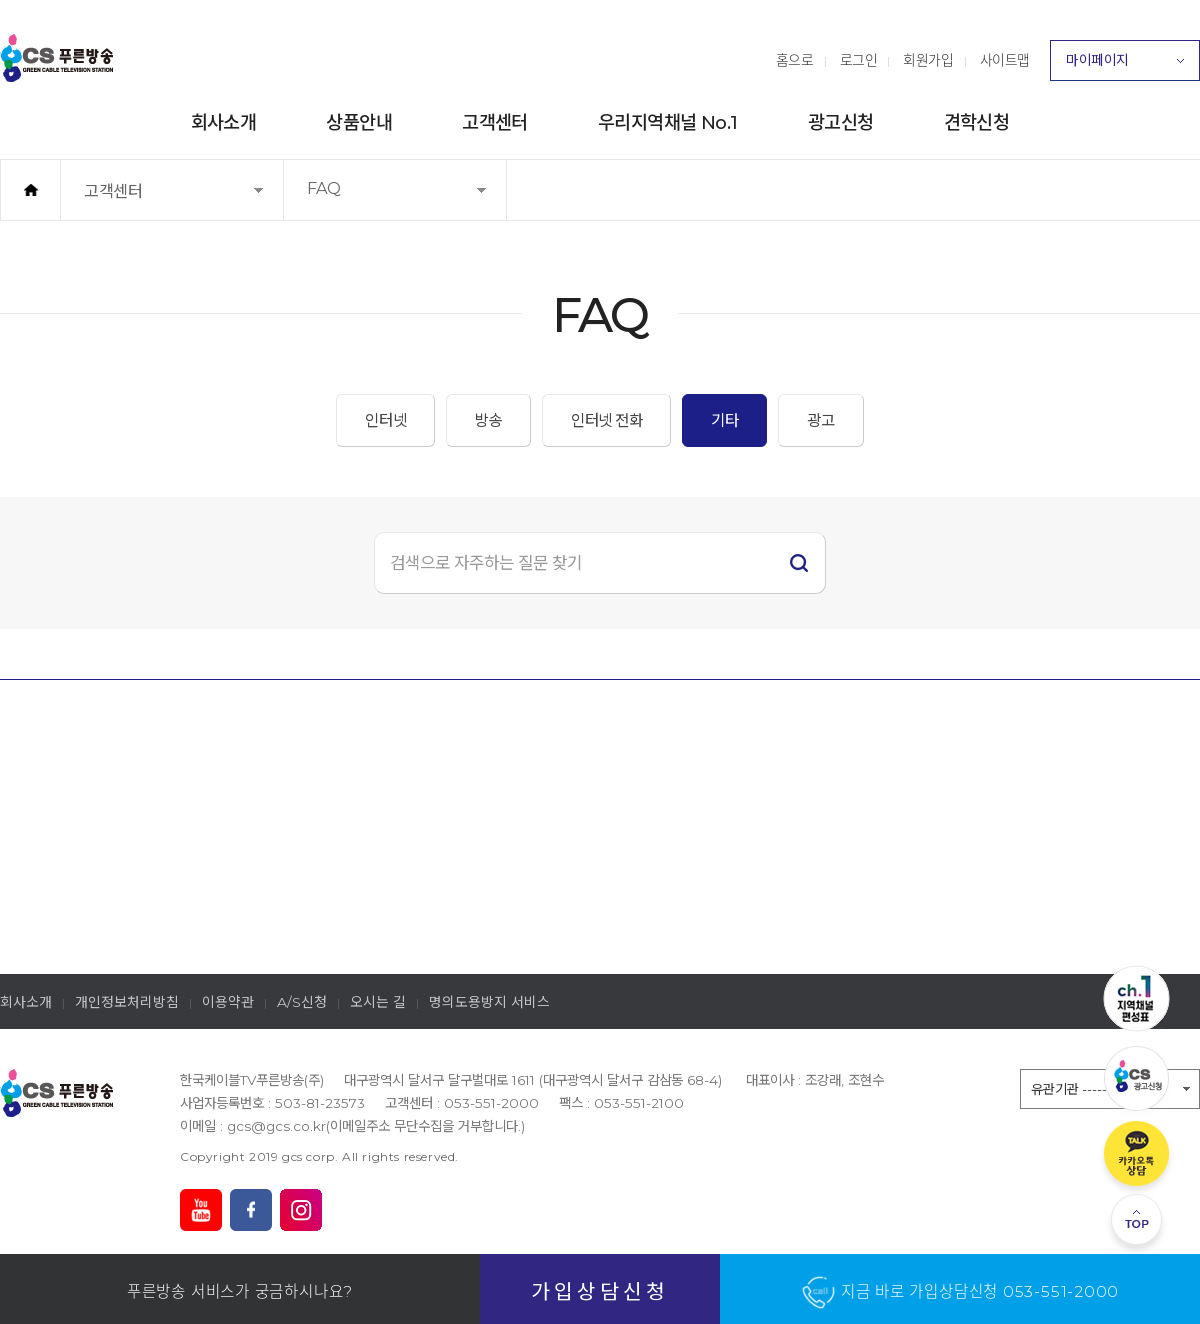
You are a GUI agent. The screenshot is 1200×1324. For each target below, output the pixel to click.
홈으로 (795, 60)
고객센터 (495, 122)
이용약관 (228, 1002)
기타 (724, 420)
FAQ (354, 199)
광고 (820, 420)
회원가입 (928, 60)
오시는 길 (378, 1002)
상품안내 (359, 122)
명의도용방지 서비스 (489, 1002)
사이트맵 (1005, 60)
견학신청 (977, 122)
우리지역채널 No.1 (668, 122)
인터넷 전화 (606, 420)
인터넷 (385, 420)
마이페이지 (1125, 66)
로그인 (859, 60)
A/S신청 (302, 1002)
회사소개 (224, 122)
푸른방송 (57, 58)
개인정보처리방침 (127, 1002)
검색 (799, 563)
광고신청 (841, 122)
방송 (488, 420)
